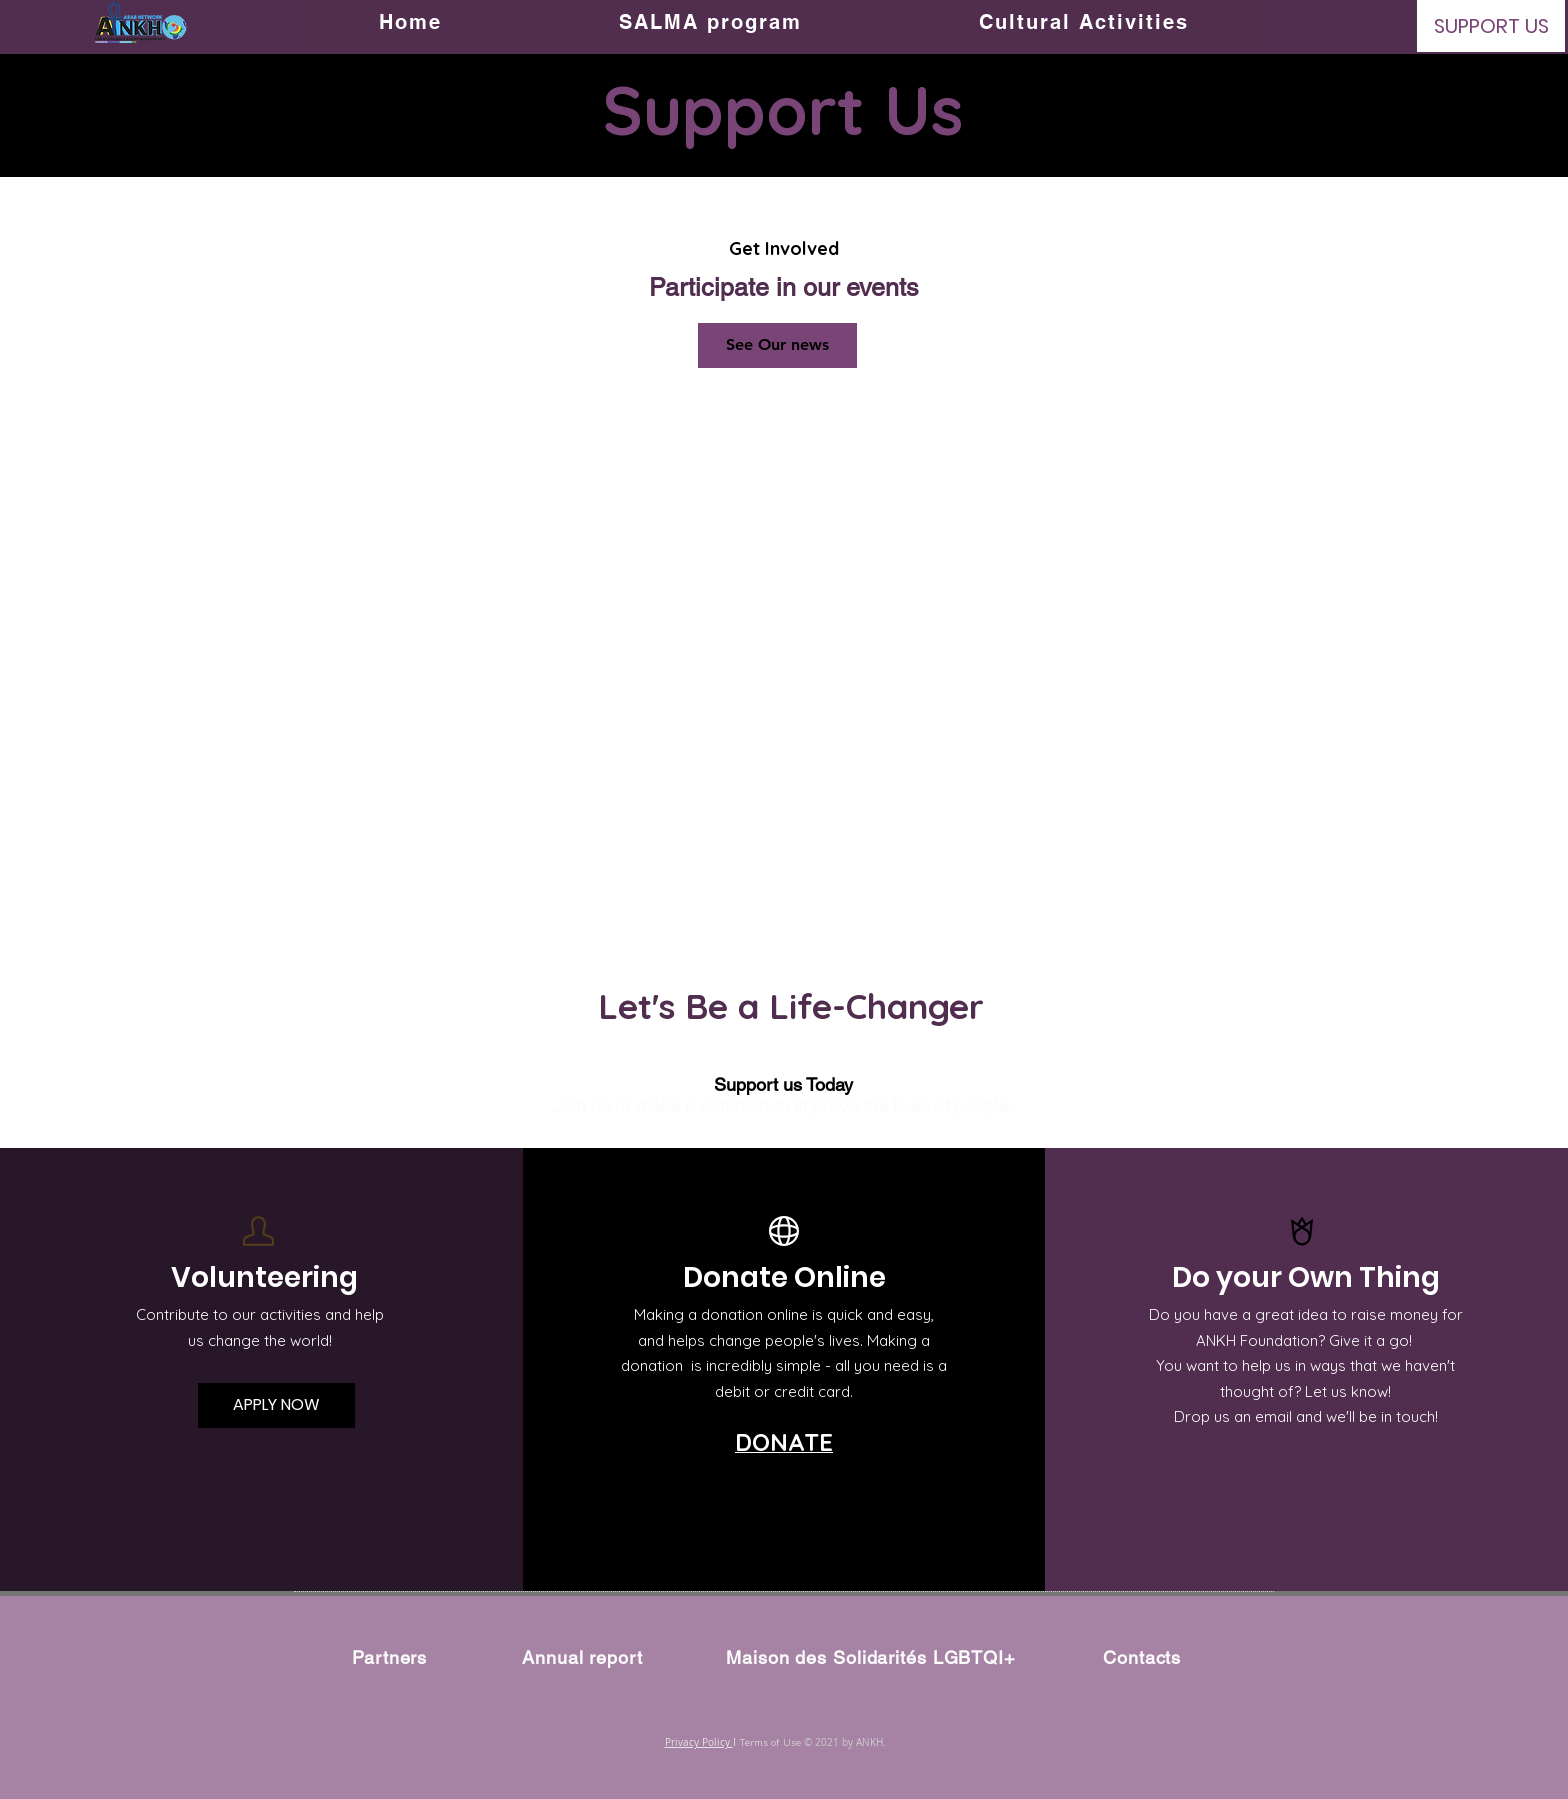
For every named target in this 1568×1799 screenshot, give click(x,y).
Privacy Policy (699, 1742)
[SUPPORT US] (1491, 26)
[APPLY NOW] (276, 1405)
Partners (389, 1657)
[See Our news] (777, 345)
